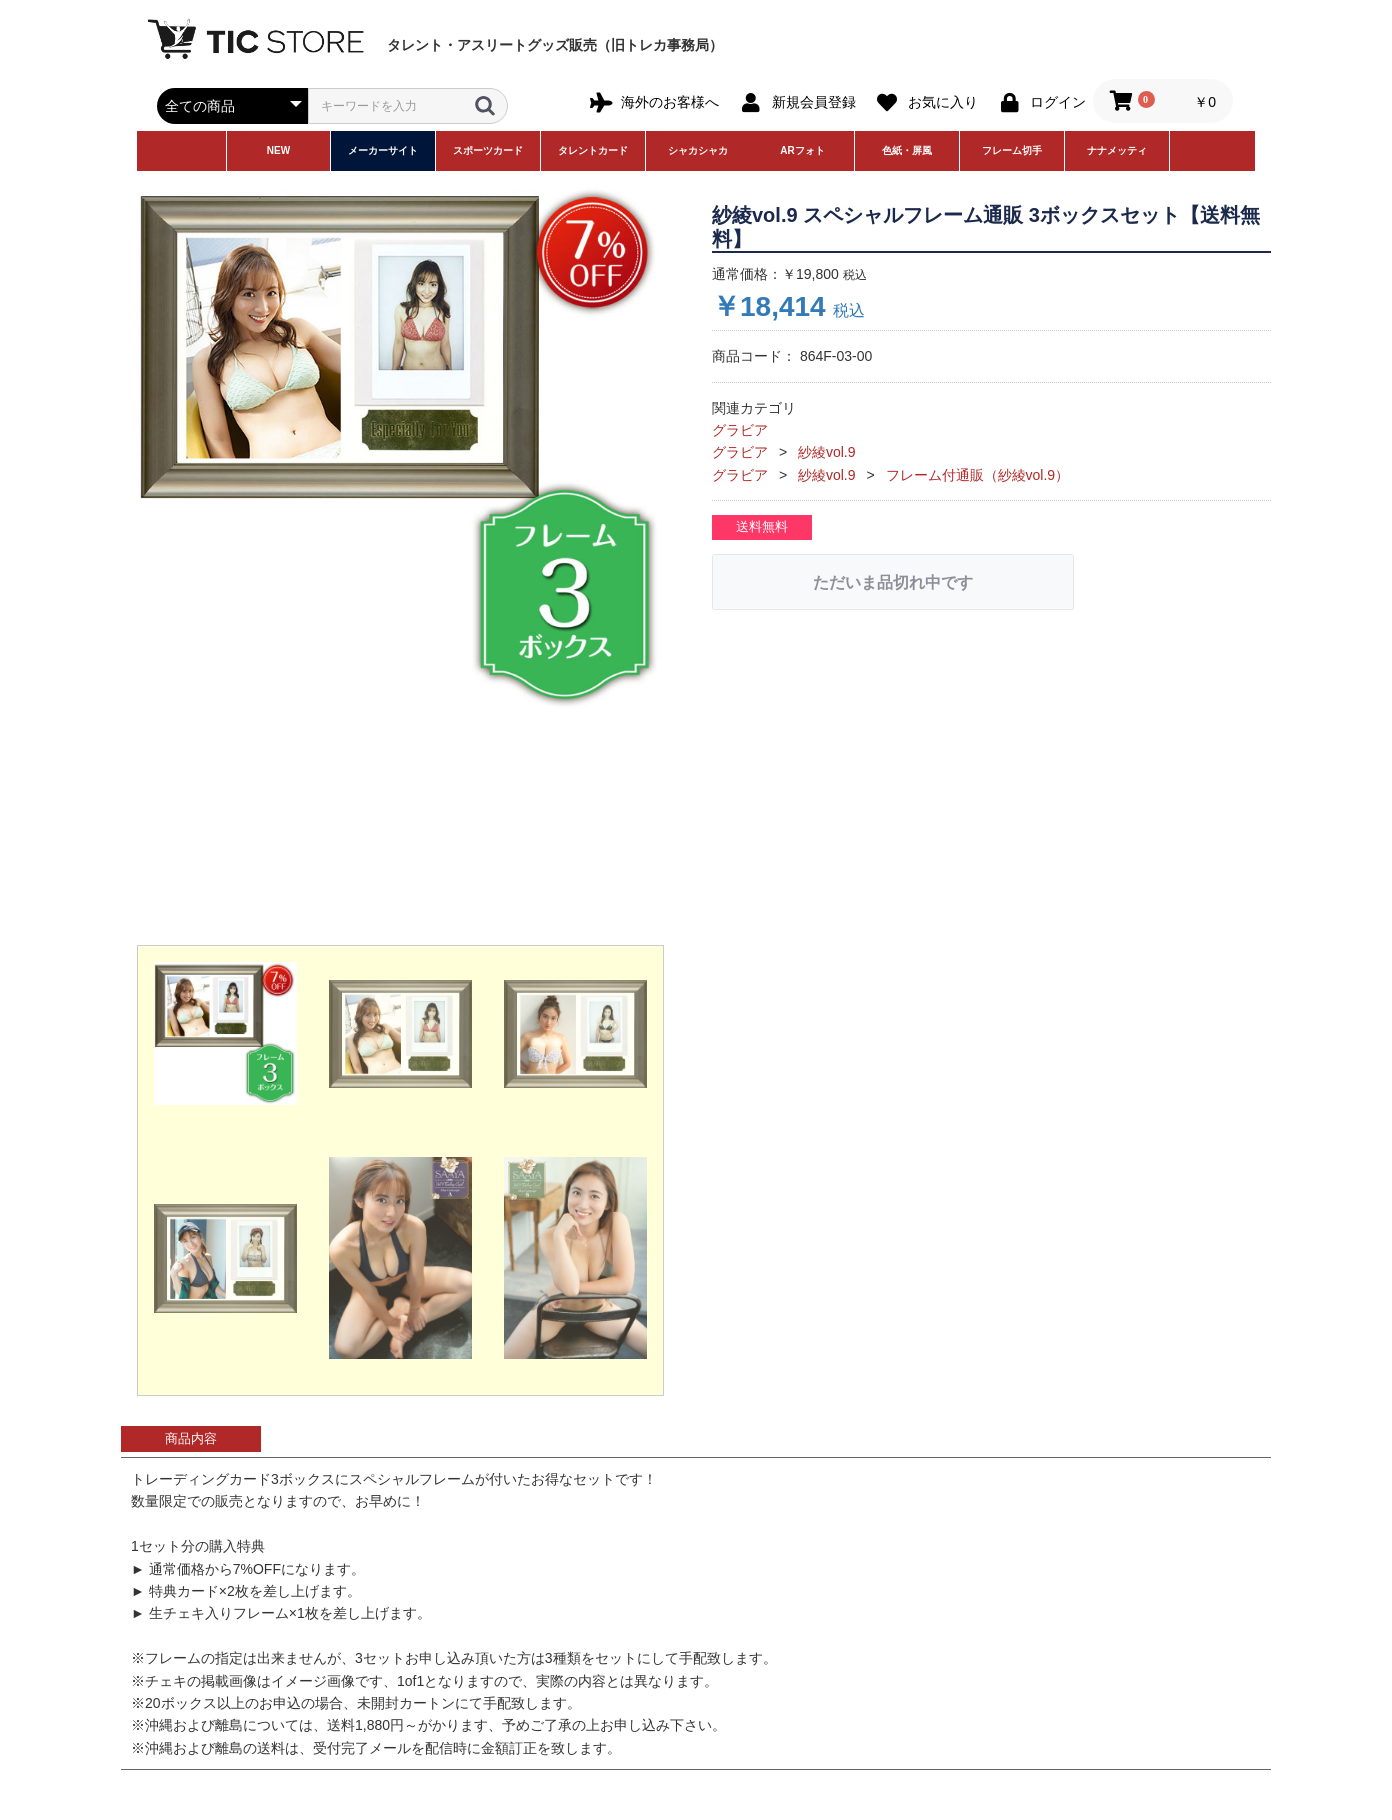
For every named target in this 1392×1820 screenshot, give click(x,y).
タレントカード (593, 150)
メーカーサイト (383, 150)
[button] (225, 1033)
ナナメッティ (1117, 150)
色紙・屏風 (907, 150)
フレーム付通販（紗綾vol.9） (978, 475)
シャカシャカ (698, 150)
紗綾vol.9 (827, 452)
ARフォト (802, 150)
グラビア (740, 430)
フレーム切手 (1012, 150)
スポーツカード (488, 150)
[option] (400, 448)
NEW (278, 150)
